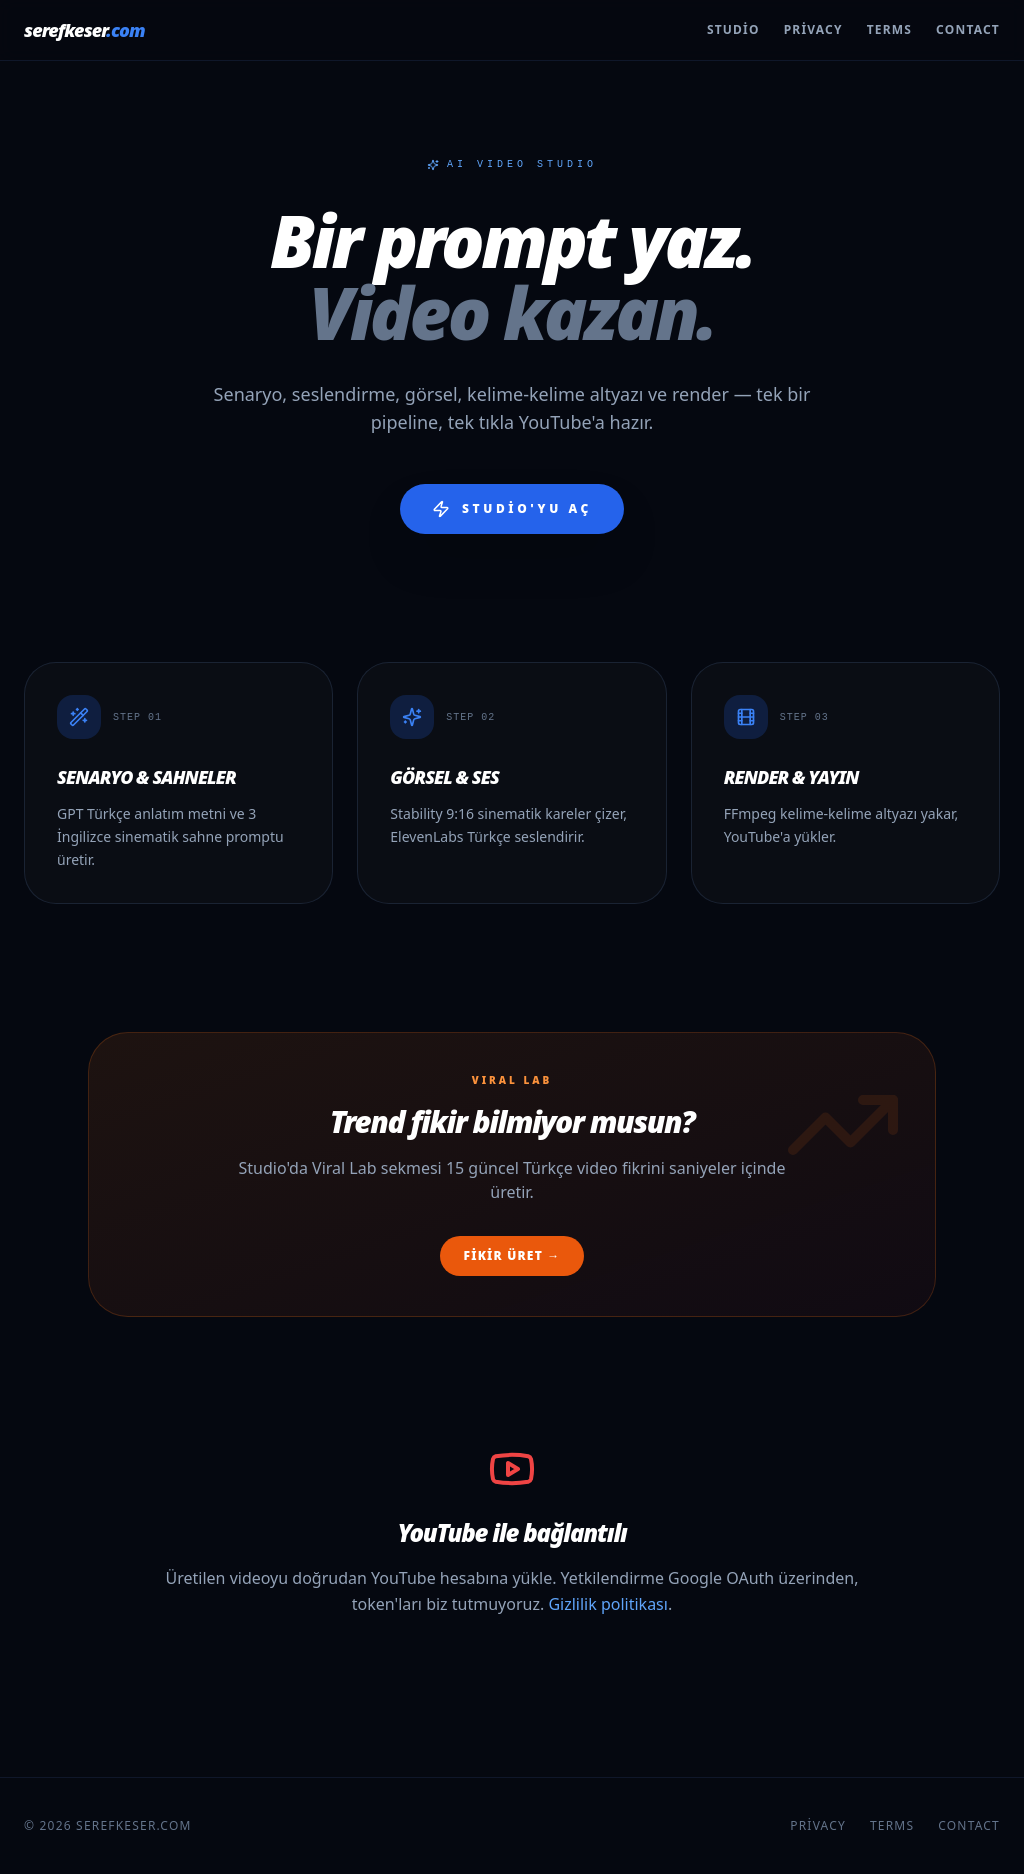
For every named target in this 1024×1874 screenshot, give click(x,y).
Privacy (813, 30)
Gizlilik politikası (608, 1604)
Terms (889, 30)
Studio (733, 30)
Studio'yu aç (512, 509)
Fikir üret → (512, 1255)
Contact (968, 30)
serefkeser (84, 30)
